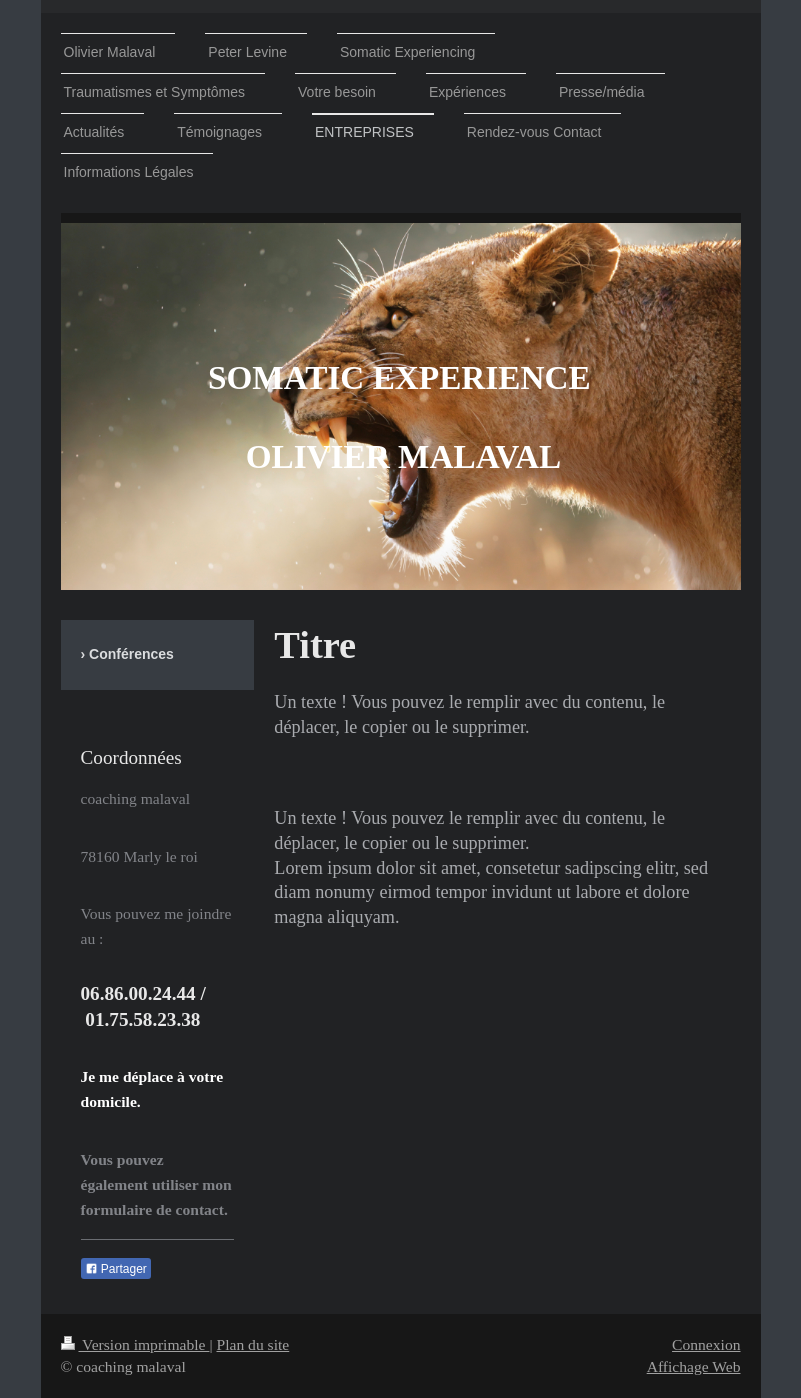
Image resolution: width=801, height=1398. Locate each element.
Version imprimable (135, 1344)
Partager (116, 1269)
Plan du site (252, 1344)
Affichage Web (694, 1366)
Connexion (706, 1344)
